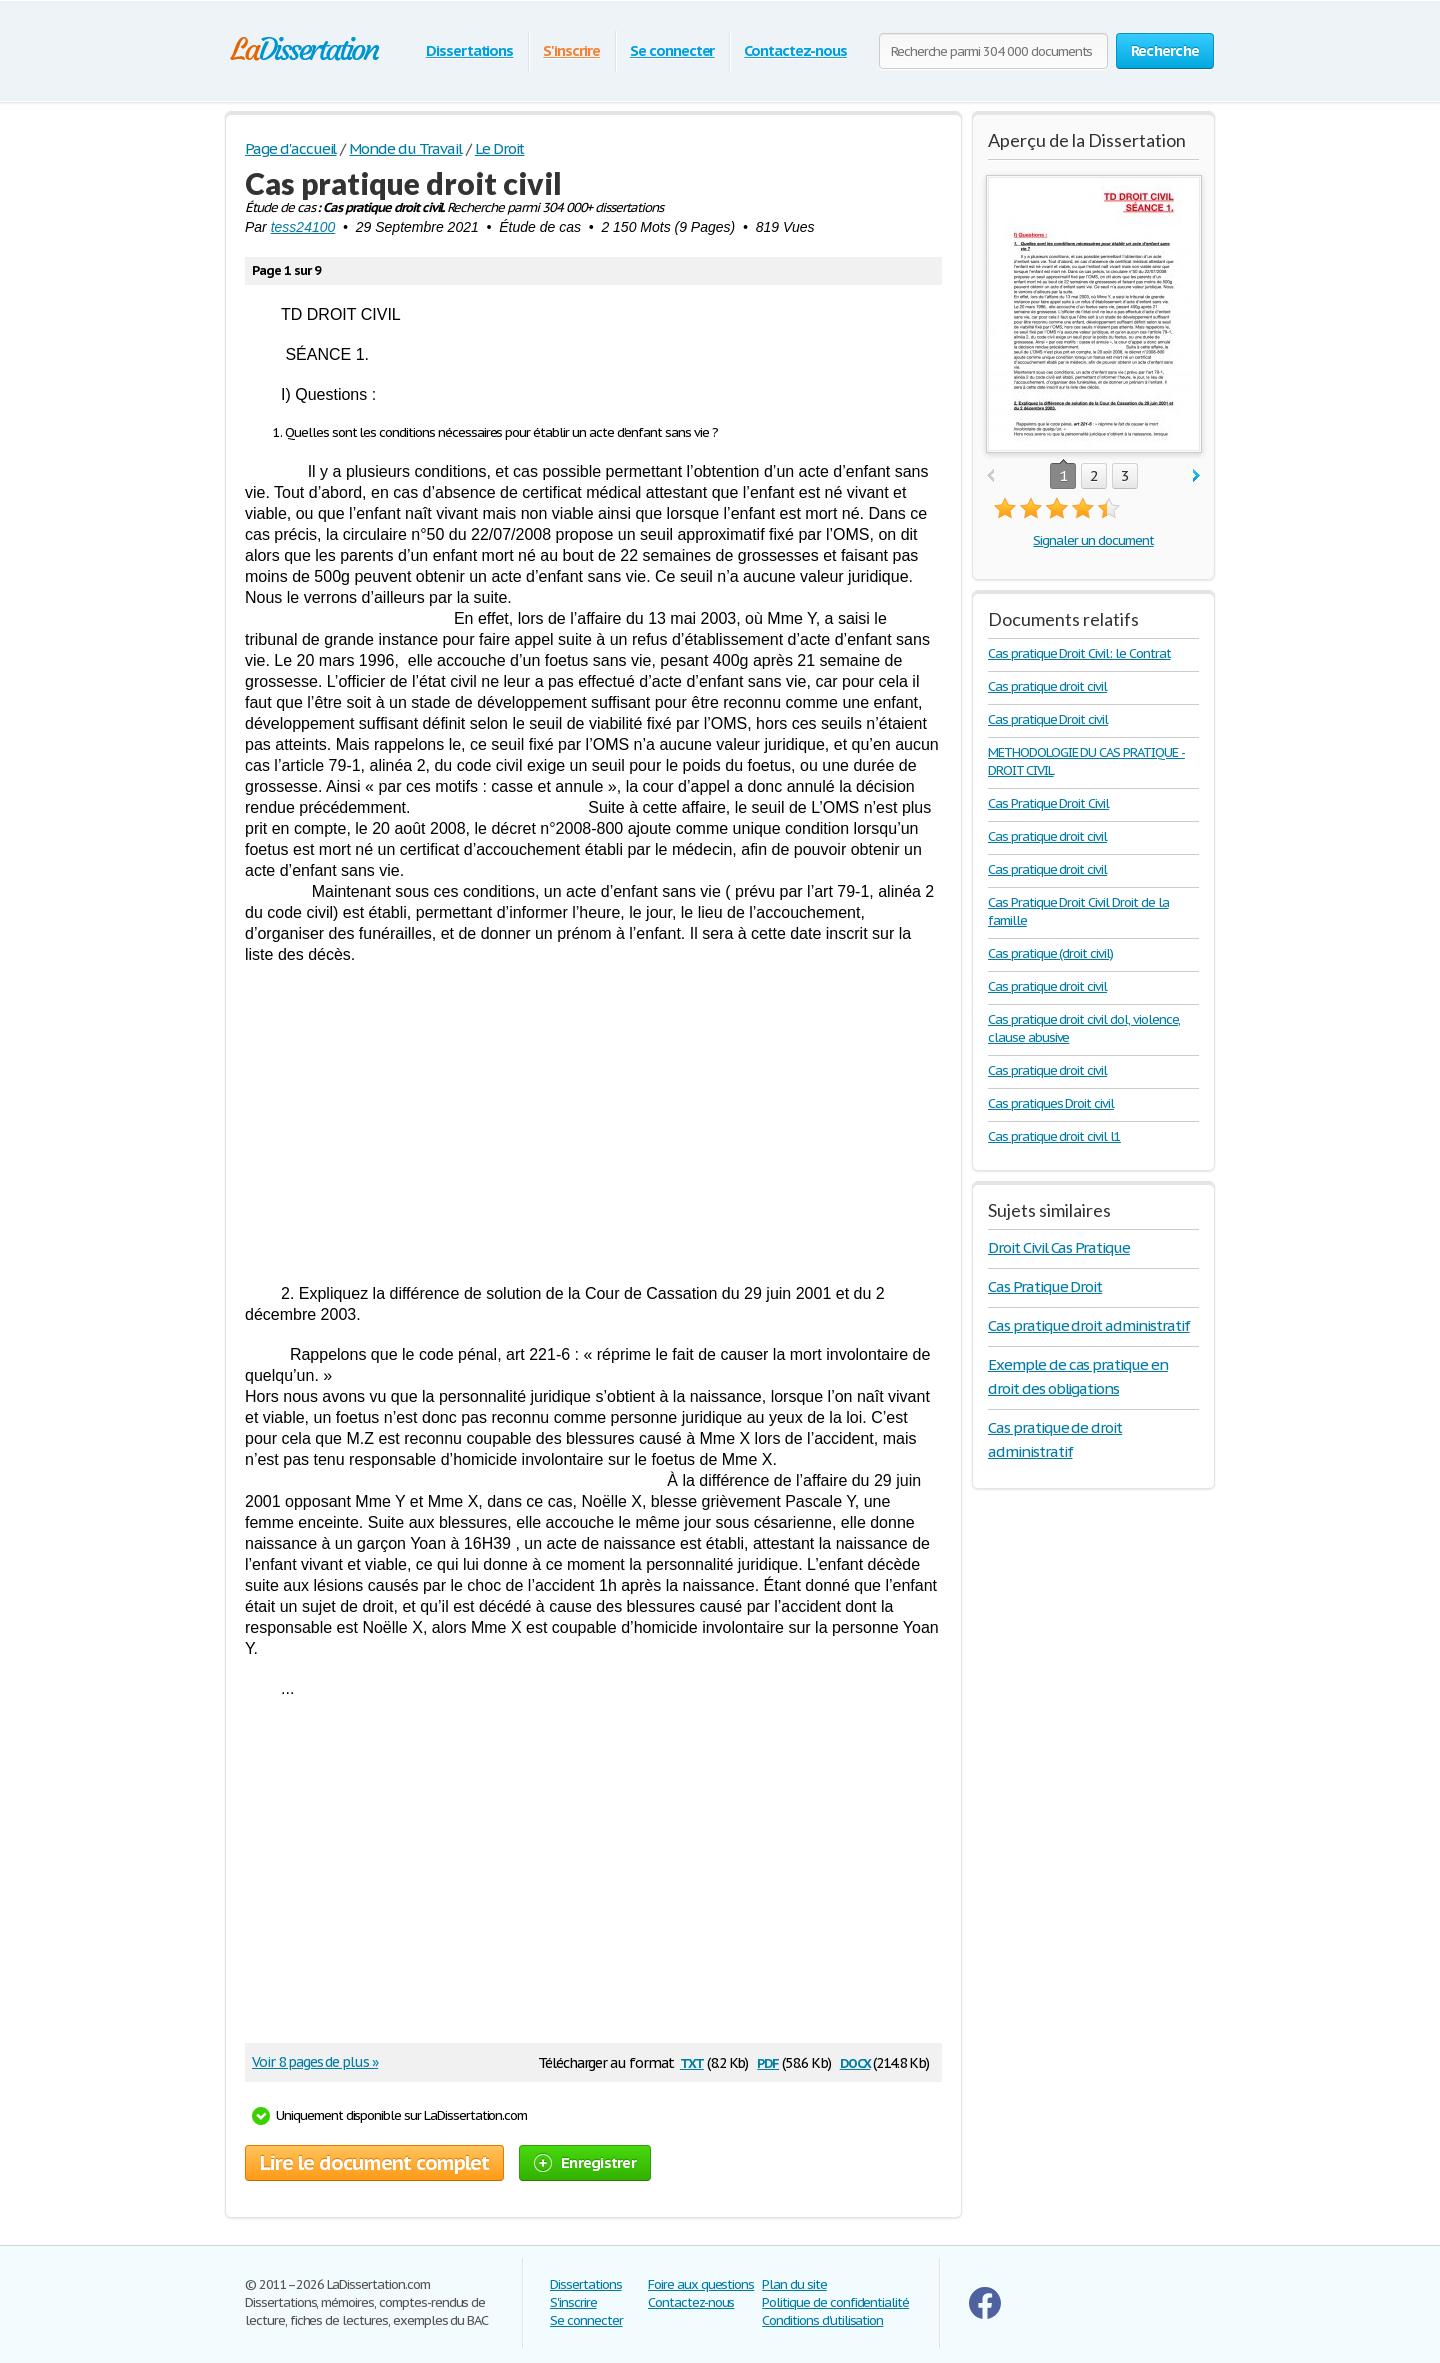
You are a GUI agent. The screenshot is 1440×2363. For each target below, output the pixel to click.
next (1196, 476)
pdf (768, 2061)
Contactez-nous (795, 50)
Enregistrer (585, 2162)
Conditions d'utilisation (822, 2320)
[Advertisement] (593, 1124)
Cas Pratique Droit (1045, 1286)
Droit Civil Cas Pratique (1059, 1247)
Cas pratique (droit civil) (1050, 953)
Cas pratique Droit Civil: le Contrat (1079, 653)
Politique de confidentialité (835, 2302)
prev (990, 476)
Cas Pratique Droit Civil (1048, 803)
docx (855, 2061)
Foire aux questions (701, 2284)
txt (692, 2061)
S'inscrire (571, 50)
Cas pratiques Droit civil (1051, 1103)
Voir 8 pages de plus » (315, 2062)
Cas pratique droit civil (1047, 686)
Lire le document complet (374, 2163)
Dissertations (469, 50)
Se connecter (672, 50)
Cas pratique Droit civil (1048, 719)
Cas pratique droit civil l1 (1054, 1136)
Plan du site (794, 2284)
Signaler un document (1093, 540)
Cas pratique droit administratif (1089, 1325)
